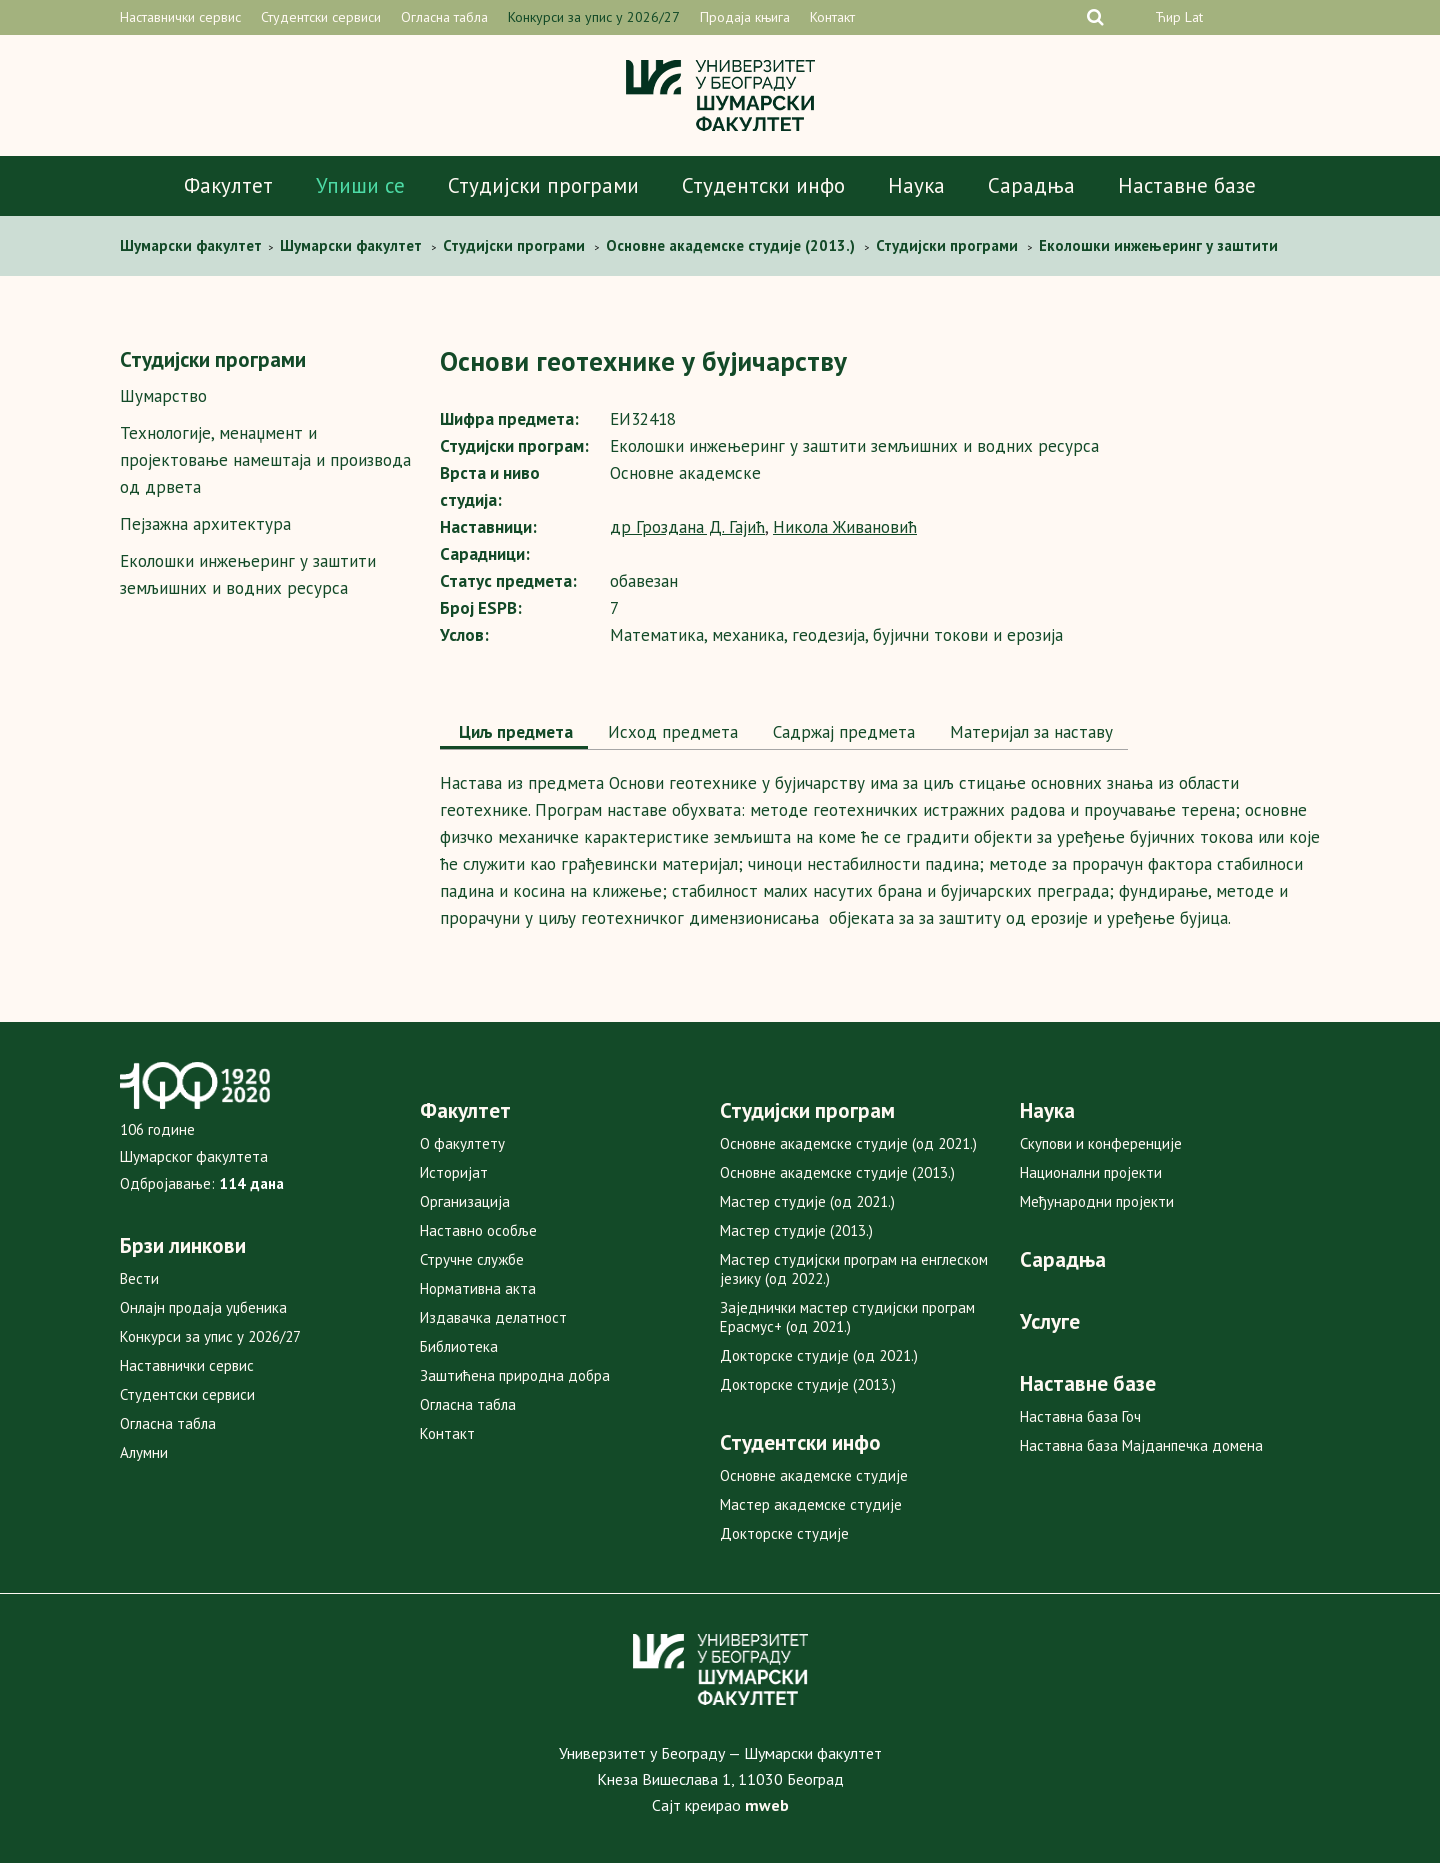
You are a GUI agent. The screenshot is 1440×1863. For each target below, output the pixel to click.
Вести (139, 1278)
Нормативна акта (478, 1288)
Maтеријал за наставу (1029, 732)
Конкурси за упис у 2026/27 (594, 17)
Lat (1194, 17)
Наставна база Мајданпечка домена (1141, 1445)
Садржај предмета (841, 732)
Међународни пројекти (1097, 1201)
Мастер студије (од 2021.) (807, 1201)
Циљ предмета (514, 732)
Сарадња (1031, 185)
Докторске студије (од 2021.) (819, 1355)
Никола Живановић (845, 527)
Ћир (1168, 17)
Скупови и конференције (1101, 1143)
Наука (916, 185)
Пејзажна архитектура (205, 524)
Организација (465, 1201)
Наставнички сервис (180, 17)
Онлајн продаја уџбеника (203, 1307)
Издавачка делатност (493, 1317)
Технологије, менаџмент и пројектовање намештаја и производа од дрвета (265, 460)
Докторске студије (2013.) (808, 1384)
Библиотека (459, 1346)
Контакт (832, 17)
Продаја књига (745, 17)
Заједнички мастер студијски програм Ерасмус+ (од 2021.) (847, 1317)
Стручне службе (472, 1259)
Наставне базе (1187, 185)
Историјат (454, 1172)
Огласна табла (444, 17)
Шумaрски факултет (193, 245)
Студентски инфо (763, 185)
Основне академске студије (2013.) (837, 1172)
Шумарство (163, 396)
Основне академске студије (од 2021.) (848, 1143)
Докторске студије (784, 1533)
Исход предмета (670, 732)
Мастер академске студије (811, 1504)
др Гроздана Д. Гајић (687, 527)
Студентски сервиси (321, 17)
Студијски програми (543, 185)
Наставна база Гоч (1080, 1416)
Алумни (144, 1452)
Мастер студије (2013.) (796, 1230)
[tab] (514, 734)
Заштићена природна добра (515, 1375)
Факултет (228, 185)
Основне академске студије (814, 1475)
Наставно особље (478, 1230)
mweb (767, 1805)
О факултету (462, 1143)
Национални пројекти (1091, 1172)
